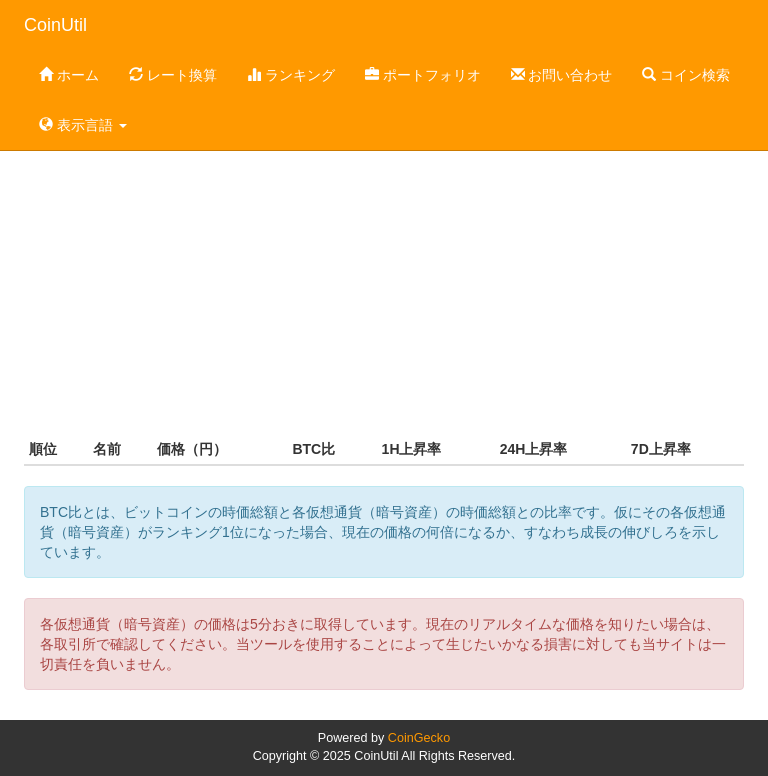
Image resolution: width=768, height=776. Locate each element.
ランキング (291, 75)
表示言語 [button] (83, 125)
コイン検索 (686, 75)
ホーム (69, 75)
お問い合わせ (562, 75)
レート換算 (173, 75)
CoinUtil (55, 25)
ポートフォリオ (423, 75)
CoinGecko (419, 738)
